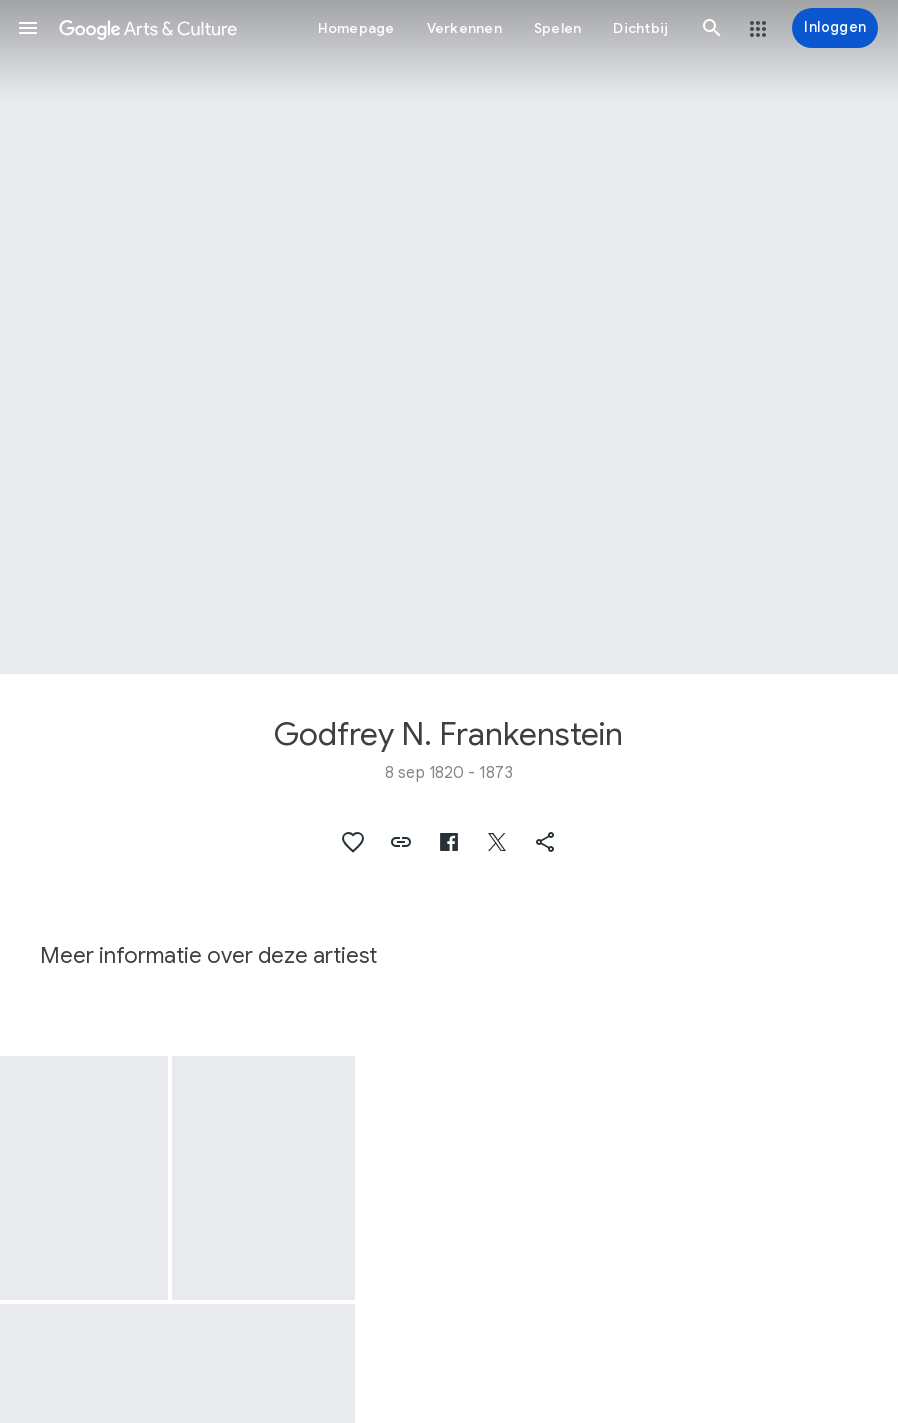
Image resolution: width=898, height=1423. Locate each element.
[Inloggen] (835, 28)
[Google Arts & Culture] (148, 28)
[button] (28, 28)
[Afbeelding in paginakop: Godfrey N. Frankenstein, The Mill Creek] (449, 337)
